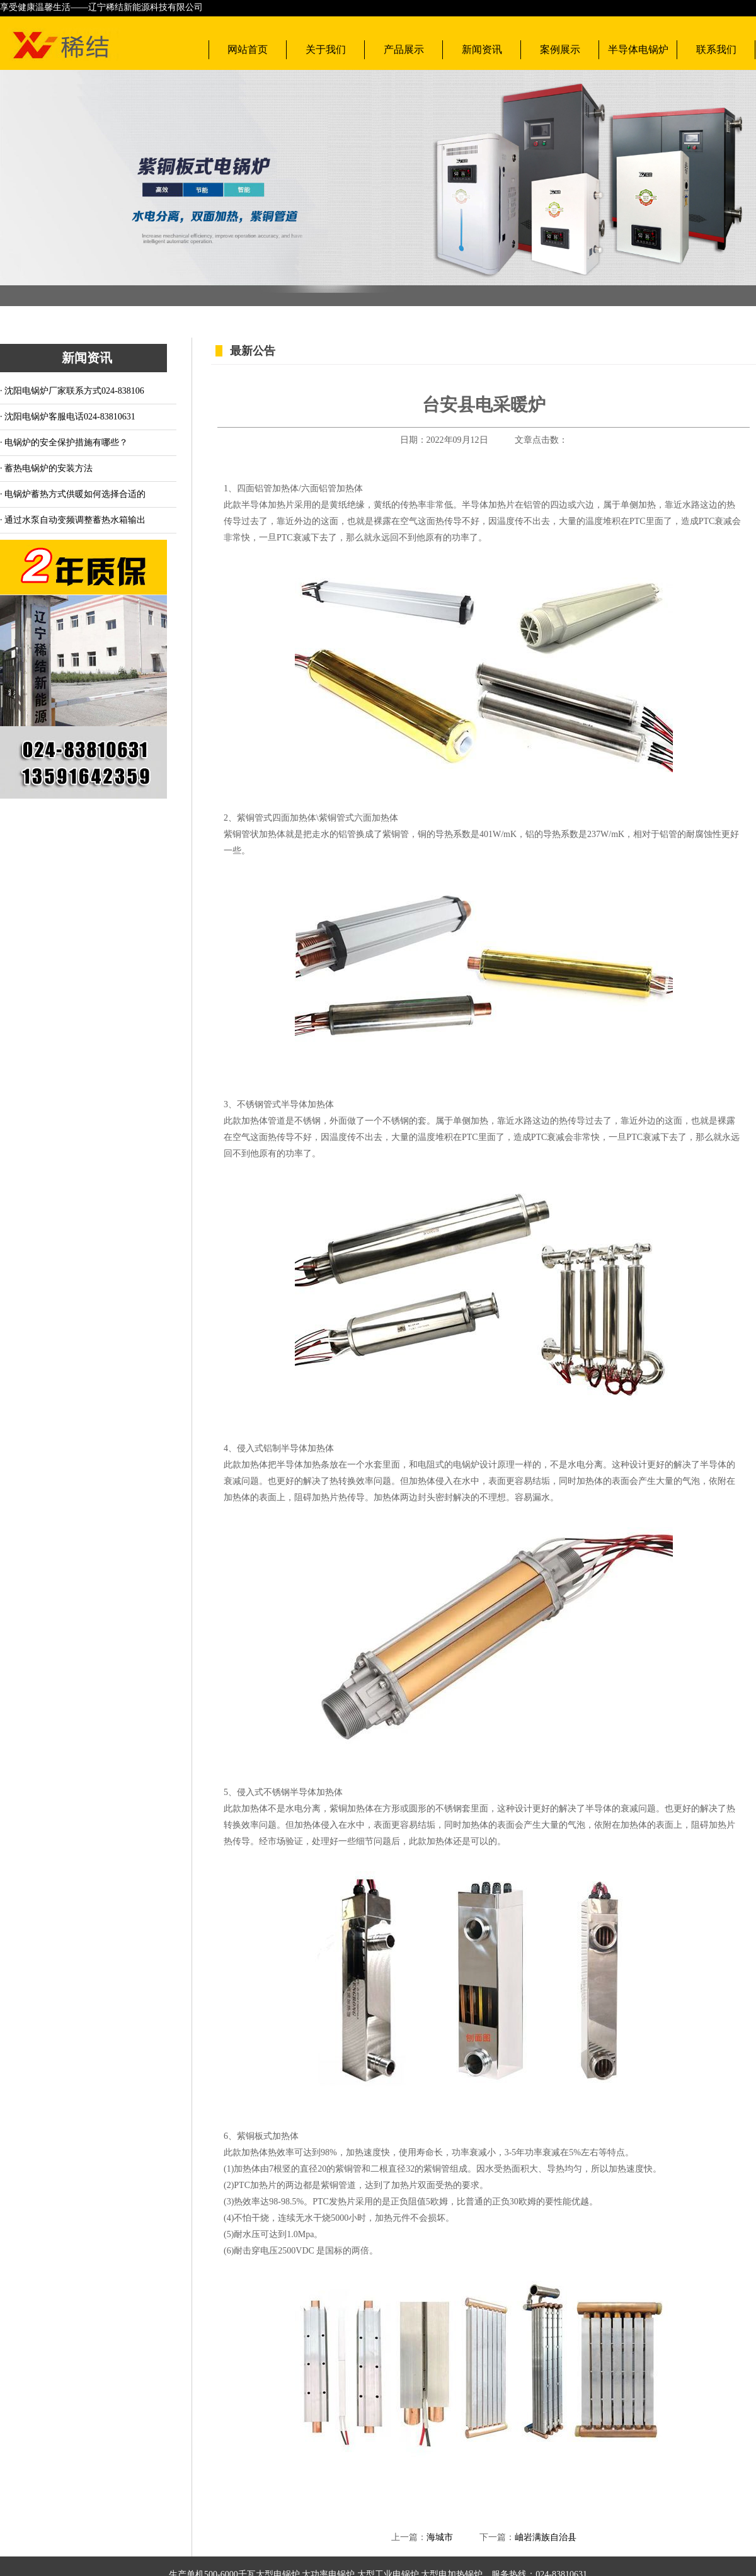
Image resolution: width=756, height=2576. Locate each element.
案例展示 (560, 49)
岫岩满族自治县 (545, 2537)
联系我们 (716, 49)
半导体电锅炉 (638, 49)
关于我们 (326, 49)
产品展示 (404, 49)
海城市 (440, 2537)
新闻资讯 (482, 49)
